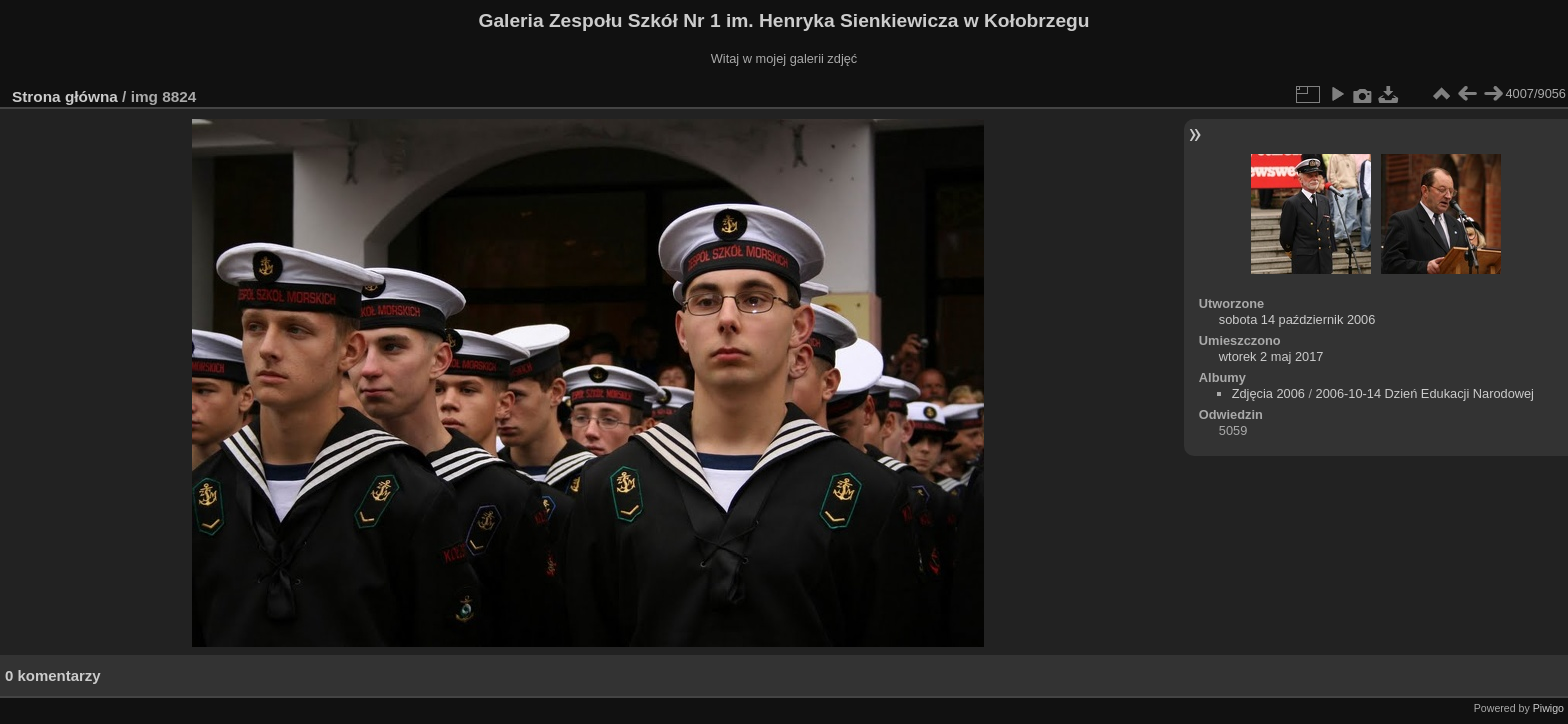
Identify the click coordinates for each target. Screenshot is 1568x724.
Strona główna (65, 96)
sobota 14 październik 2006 (1297, 319)
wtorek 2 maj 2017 (1271, 356)
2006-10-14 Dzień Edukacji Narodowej (1425, 393)
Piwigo (1548, 708)
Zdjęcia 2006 (1268, 393)
